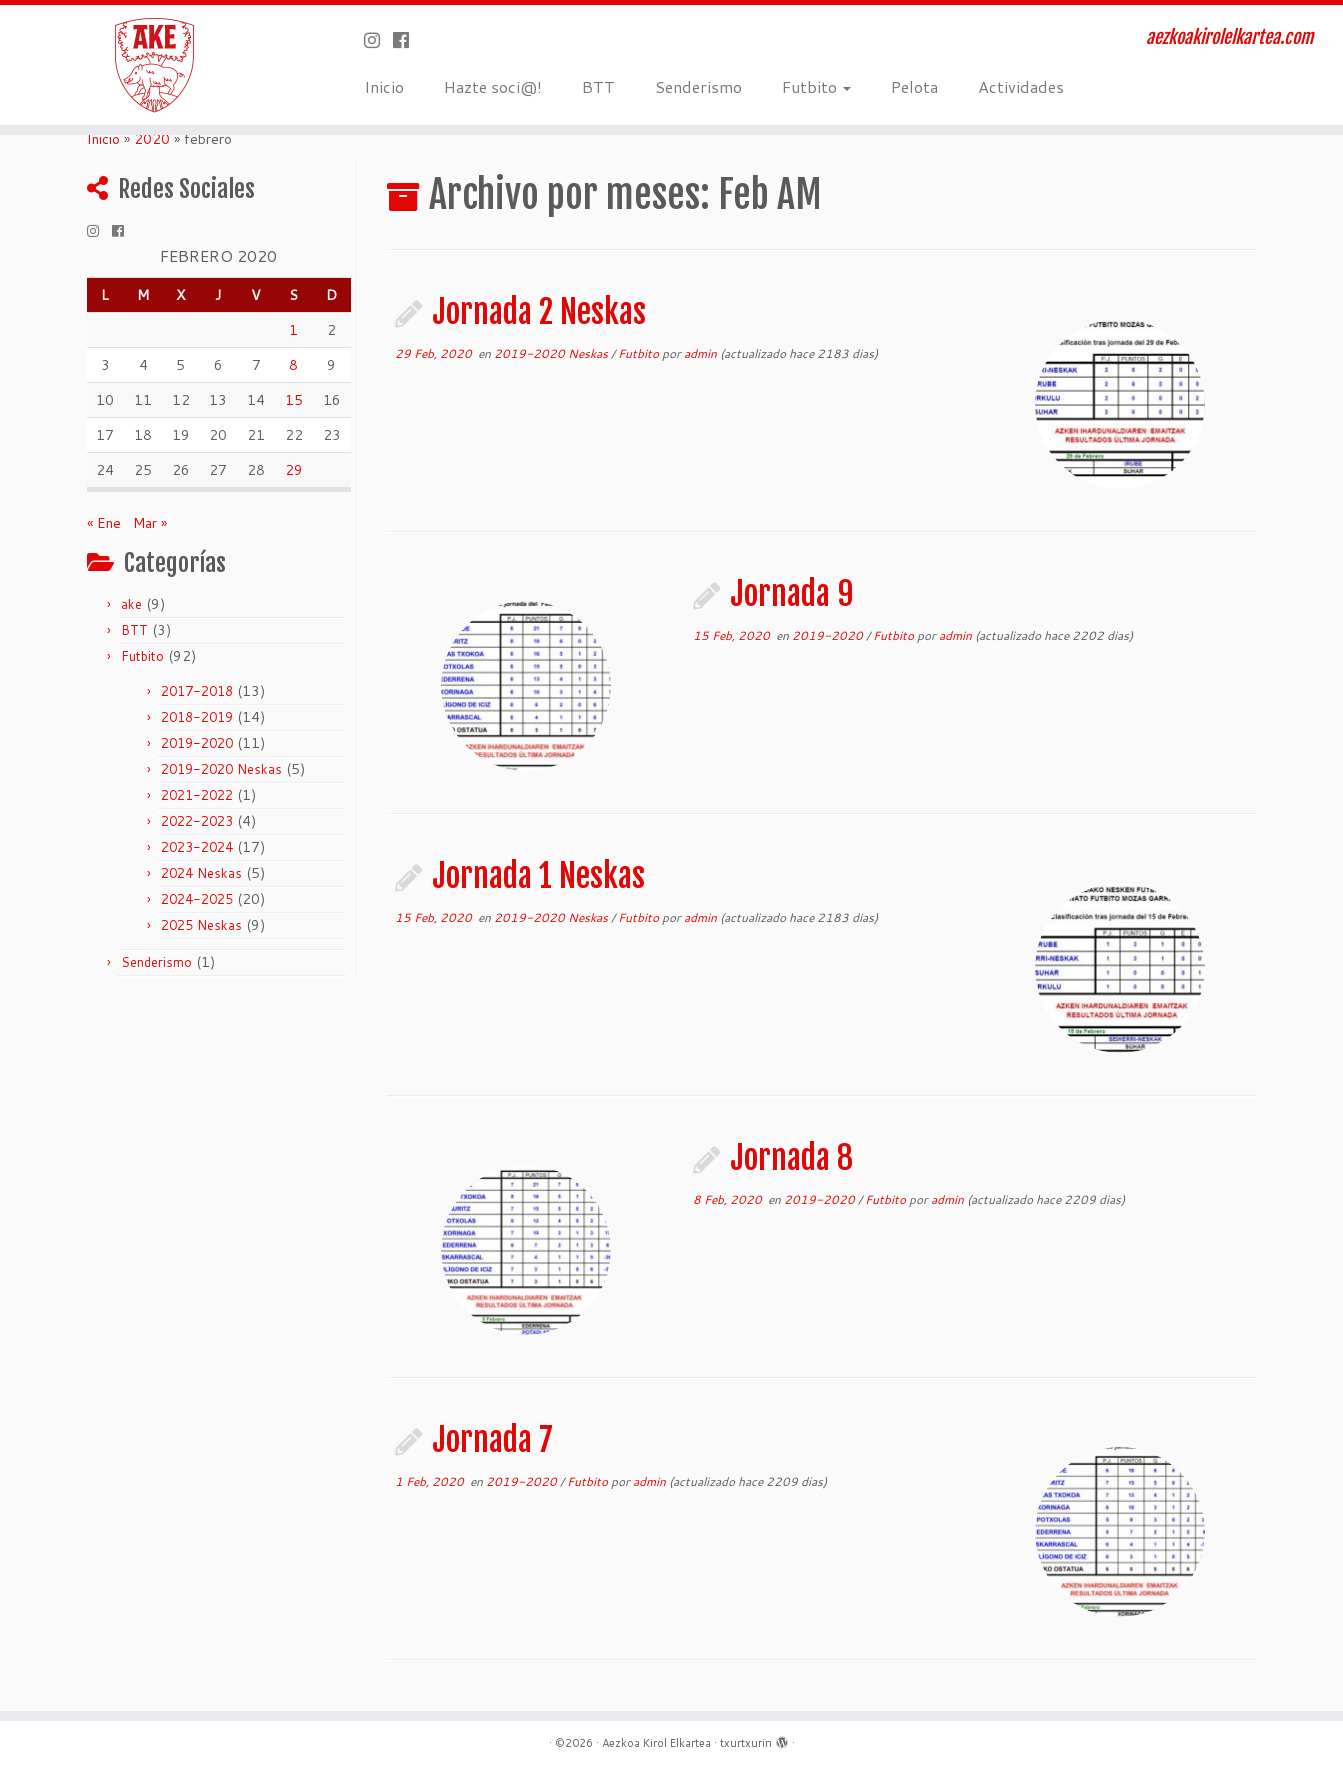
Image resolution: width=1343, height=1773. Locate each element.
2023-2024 (197, 847)
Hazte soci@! (493, 86)
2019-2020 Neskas (221, 769)
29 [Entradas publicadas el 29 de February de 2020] (294, 470)
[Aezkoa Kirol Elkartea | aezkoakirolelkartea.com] (155, 65)
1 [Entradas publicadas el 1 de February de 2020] (293, 330)
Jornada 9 (792, 594)
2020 (152, 139)
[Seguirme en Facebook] (407, 40)
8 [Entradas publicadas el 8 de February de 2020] (293, 365)
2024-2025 (197, 899)
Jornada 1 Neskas (538, 876)
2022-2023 (197, 821)
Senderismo (698, 86)
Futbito (816, 86)
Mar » (150, 523)
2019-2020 (197, 743)
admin (700, 353)
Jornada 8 (791, 1158)
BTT (598, 86)
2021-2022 (197, 795)
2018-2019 (197, 717)
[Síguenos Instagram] (378, 40)
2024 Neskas (201, 873)
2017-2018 (197, 691)
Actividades (1021, 86)
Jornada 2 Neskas (539, 312)
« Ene (104, 523)
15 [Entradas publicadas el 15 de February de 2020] (294, 400)
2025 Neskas (201, 925)
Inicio (384, 86)
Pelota (914, 86)
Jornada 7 (492, 1440)
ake (131, 604)
